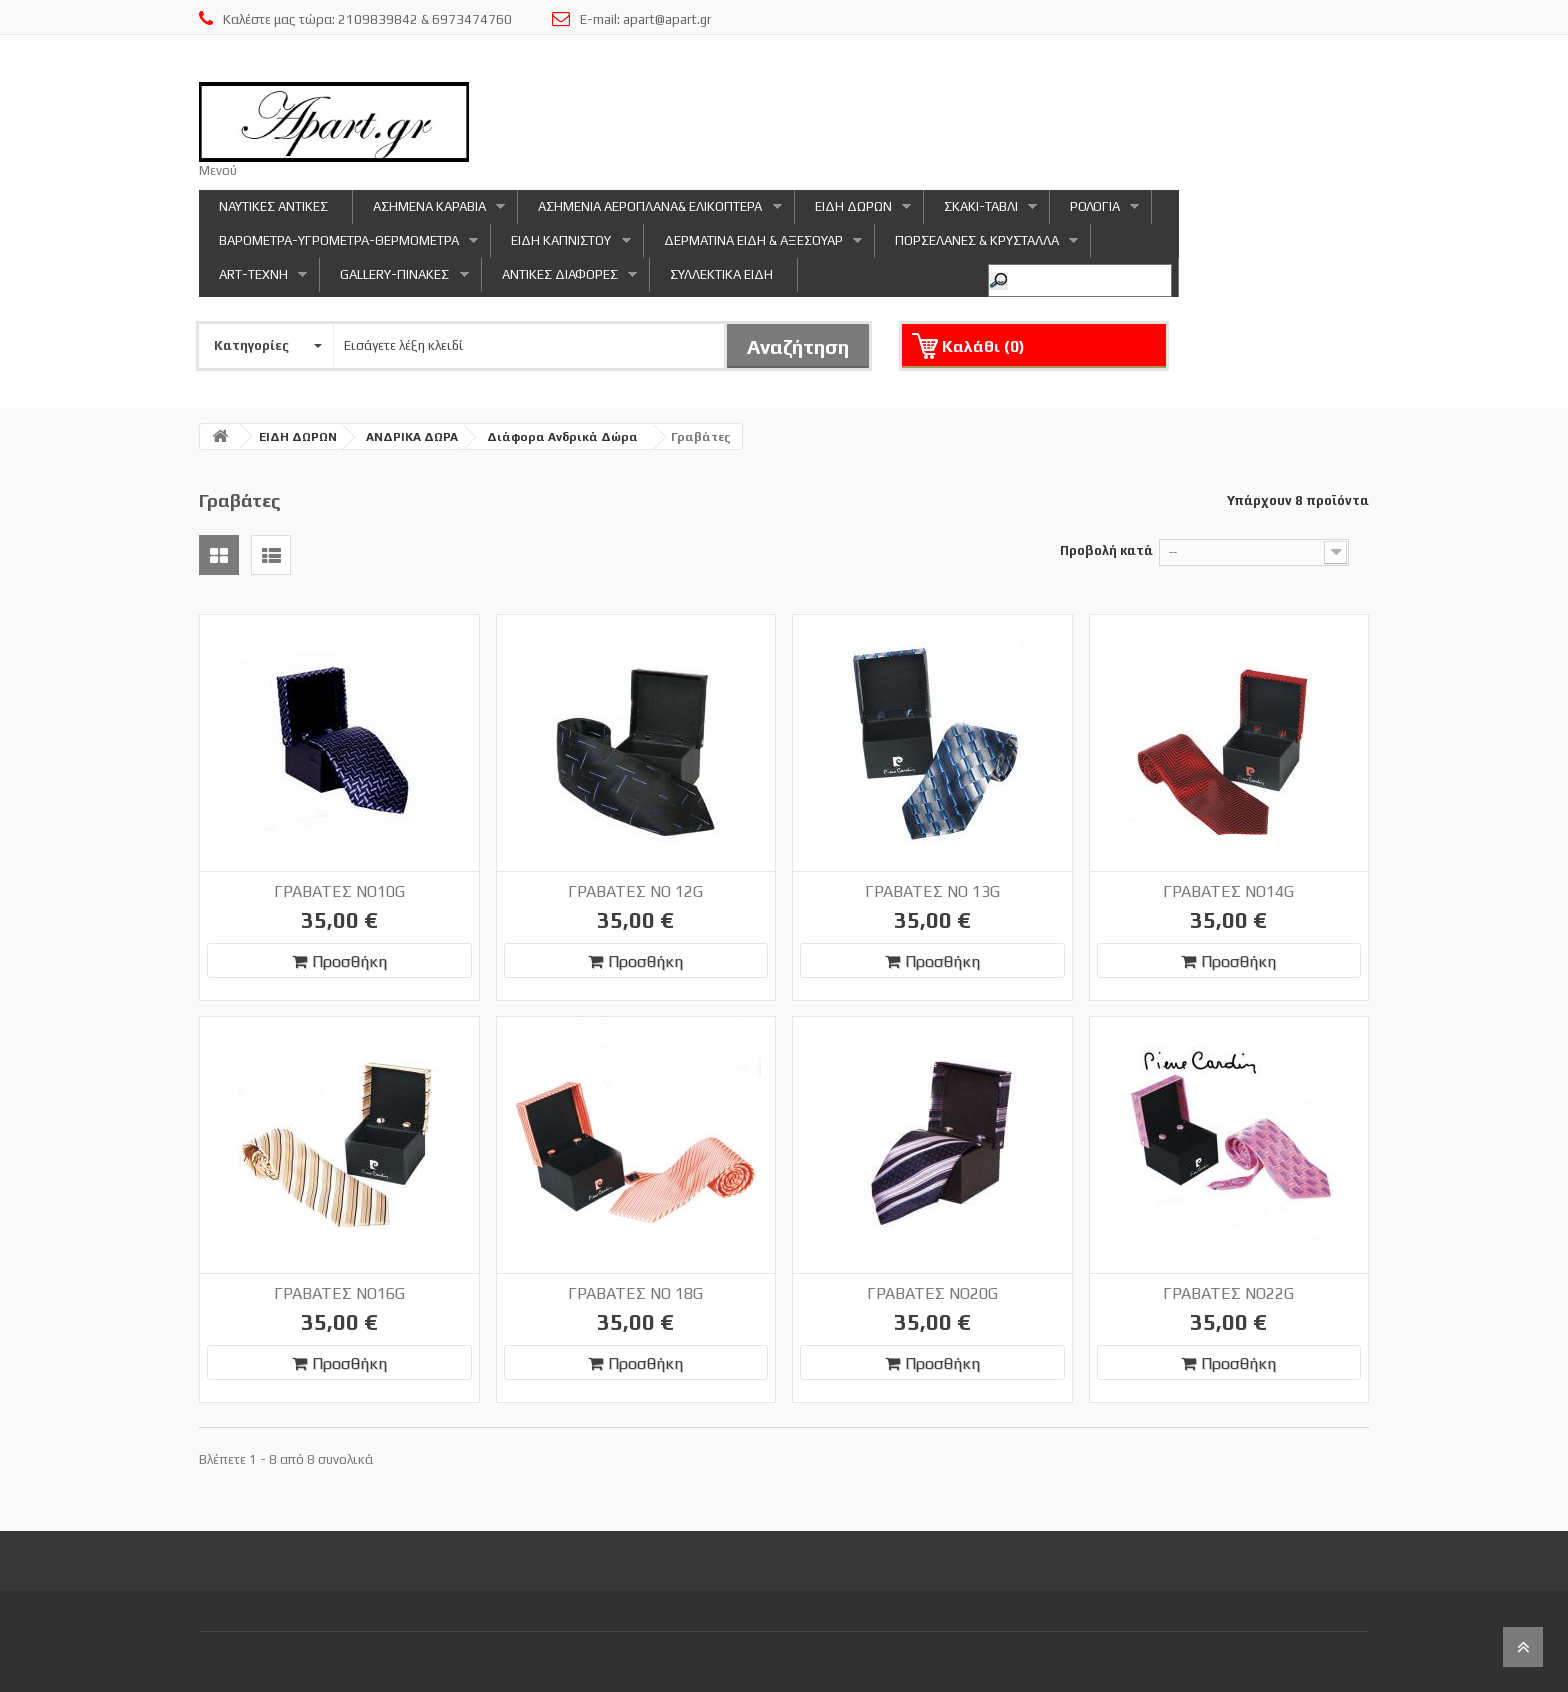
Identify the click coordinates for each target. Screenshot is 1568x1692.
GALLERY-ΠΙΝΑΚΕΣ (394, 279)
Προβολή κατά (1106, 550)
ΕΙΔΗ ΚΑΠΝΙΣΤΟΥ (560, 245)
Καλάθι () (983, 346)
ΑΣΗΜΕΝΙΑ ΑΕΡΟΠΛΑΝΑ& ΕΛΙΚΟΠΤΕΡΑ (649, 211)
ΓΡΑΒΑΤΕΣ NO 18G (635, 1293)
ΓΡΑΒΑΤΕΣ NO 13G (932, 891)
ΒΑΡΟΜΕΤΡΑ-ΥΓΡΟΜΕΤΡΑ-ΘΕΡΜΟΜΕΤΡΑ (338, 245)
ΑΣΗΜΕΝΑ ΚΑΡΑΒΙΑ (429, 211)
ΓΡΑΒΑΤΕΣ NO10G (339, 891)
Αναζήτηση (798, 346)
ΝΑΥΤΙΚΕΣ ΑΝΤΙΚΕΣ (273, 206)
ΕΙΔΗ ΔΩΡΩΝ (853, 211)
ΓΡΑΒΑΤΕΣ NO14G (1228, 891)
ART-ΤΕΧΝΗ (253, 279)
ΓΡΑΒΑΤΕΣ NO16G (339, 1293)
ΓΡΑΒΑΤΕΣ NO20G (932, 1293)
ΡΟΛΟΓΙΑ (1094, 211)
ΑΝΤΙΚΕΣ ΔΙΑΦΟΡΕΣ (559, 279)
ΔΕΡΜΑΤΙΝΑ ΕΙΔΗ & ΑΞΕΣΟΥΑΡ (753, 245)
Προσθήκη (339, 961)
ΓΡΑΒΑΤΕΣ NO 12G (635, 891)
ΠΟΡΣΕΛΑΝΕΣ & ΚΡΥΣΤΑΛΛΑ (976, 245)
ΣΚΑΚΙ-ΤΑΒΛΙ (980, 211)
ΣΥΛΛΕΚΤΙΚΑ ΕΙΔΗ (721, 274)
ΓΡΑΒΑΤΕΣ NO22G (1228, 1293)
